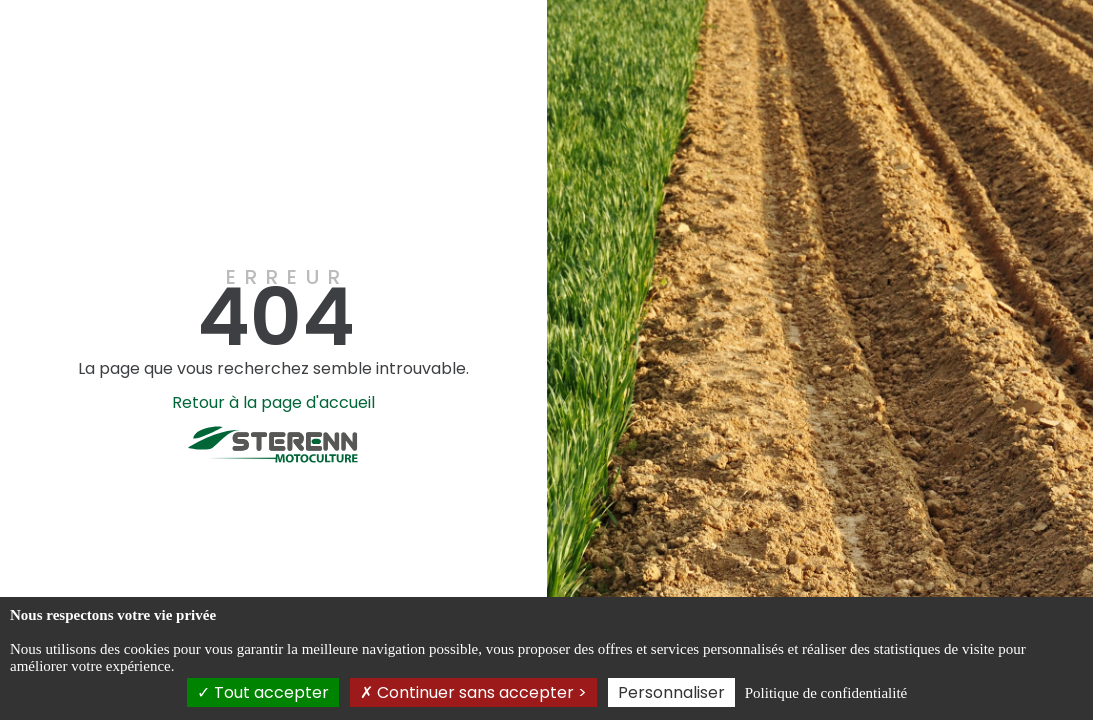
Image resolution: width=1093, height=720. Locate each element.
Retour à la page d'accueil (273, 402)
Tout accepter (263, 692)
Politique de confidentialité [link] (826, 693)
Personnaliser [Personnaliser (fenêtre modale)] (671, 692)
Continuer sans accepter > (473, 692)
